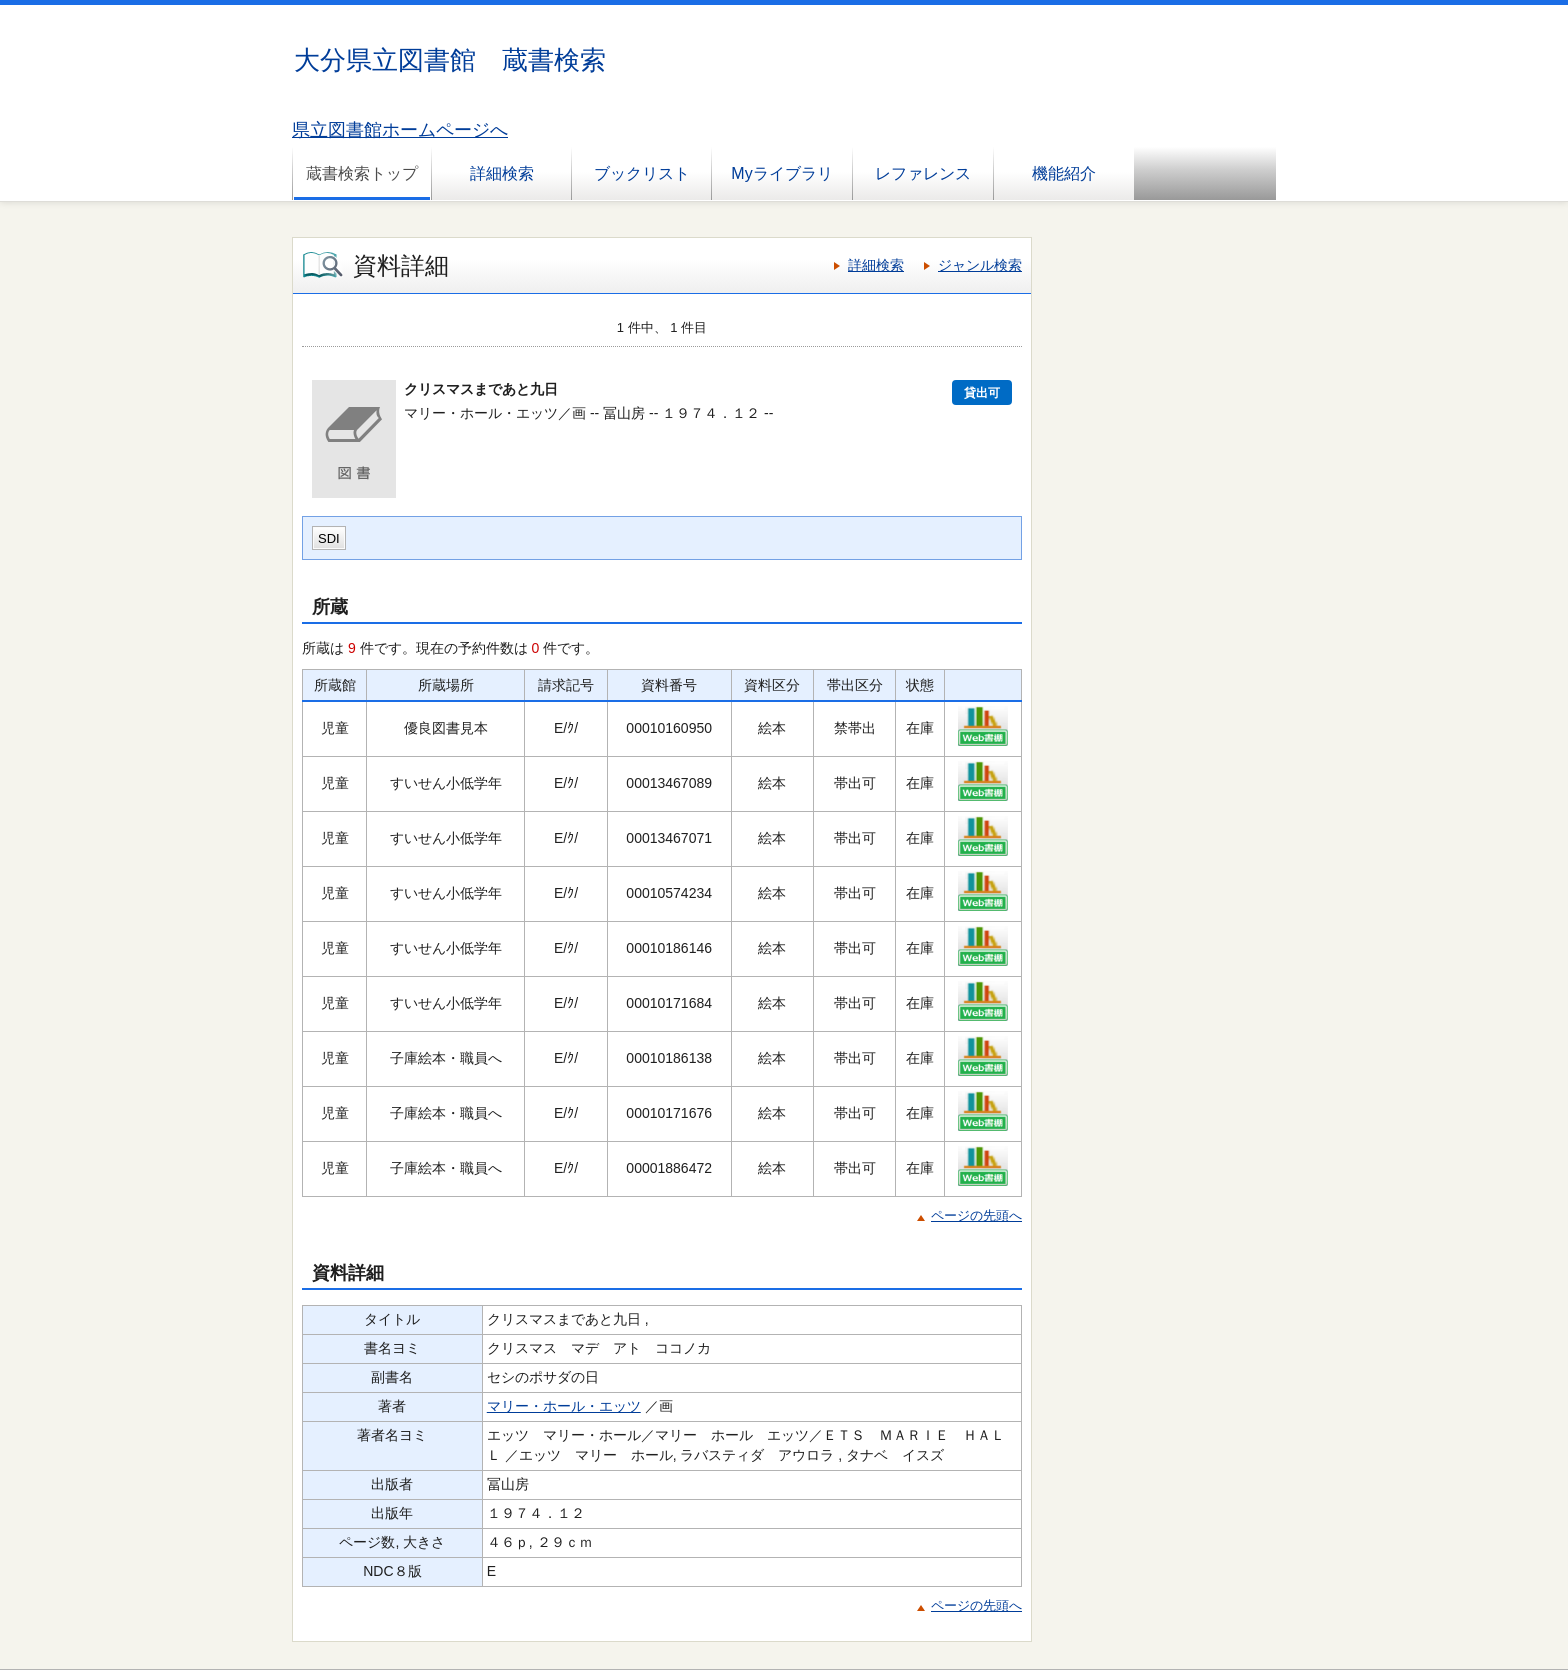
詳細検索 (502, 173)
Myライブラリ (781, 173)
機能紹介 (1064, 173)
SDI (329, 538)
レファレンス (923, 173)
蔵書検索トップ (362, 173)
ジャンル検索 (980, 265)
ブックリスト (642, 173)
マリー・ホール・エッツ (564, 1406)
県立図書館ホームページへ (400, 130)
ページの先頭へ (976, 1215)
